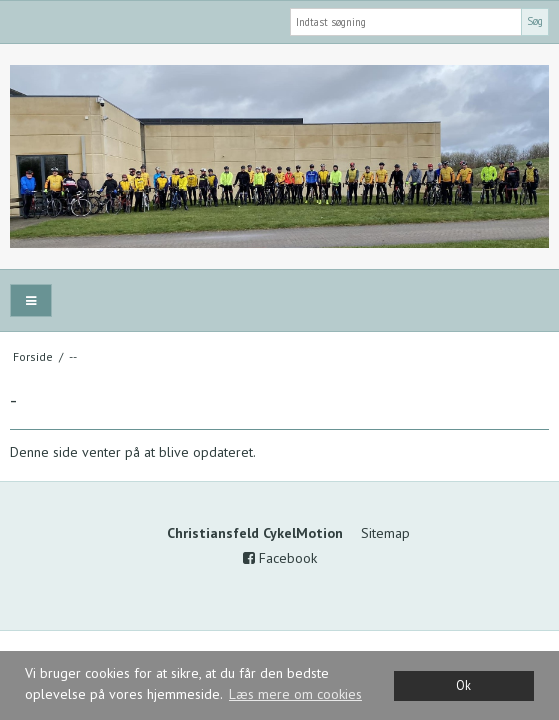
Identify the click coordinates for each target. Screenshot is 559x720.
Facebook (280, 558)
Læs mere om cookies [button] (295, 694)
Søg (535, 21)
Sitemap (385, 533)
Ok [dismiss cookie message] (463, 685)
